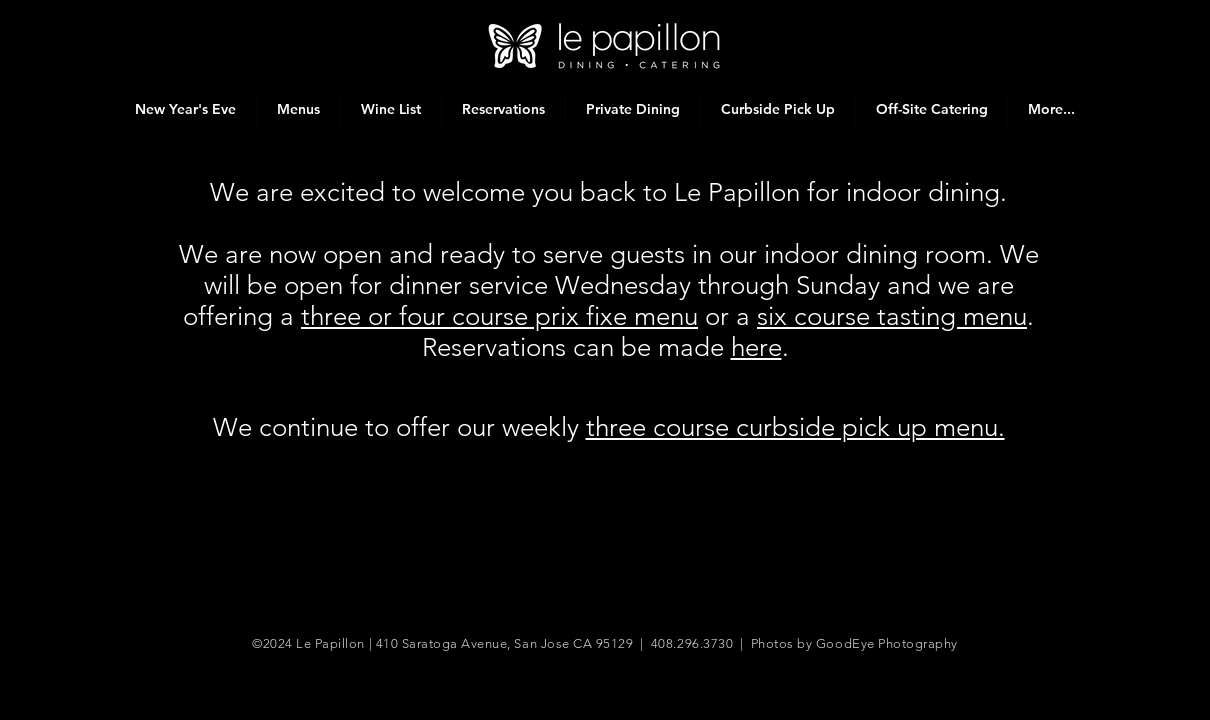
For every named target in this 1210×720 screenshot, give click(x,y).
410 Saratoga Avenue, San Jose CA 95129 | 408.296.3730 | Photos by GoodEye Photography (667, 643)
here (756, 347)
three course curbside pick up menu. (795, 427)
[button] (298, 109)
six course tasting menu (892, 316)
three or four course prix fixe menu (499, 316)
